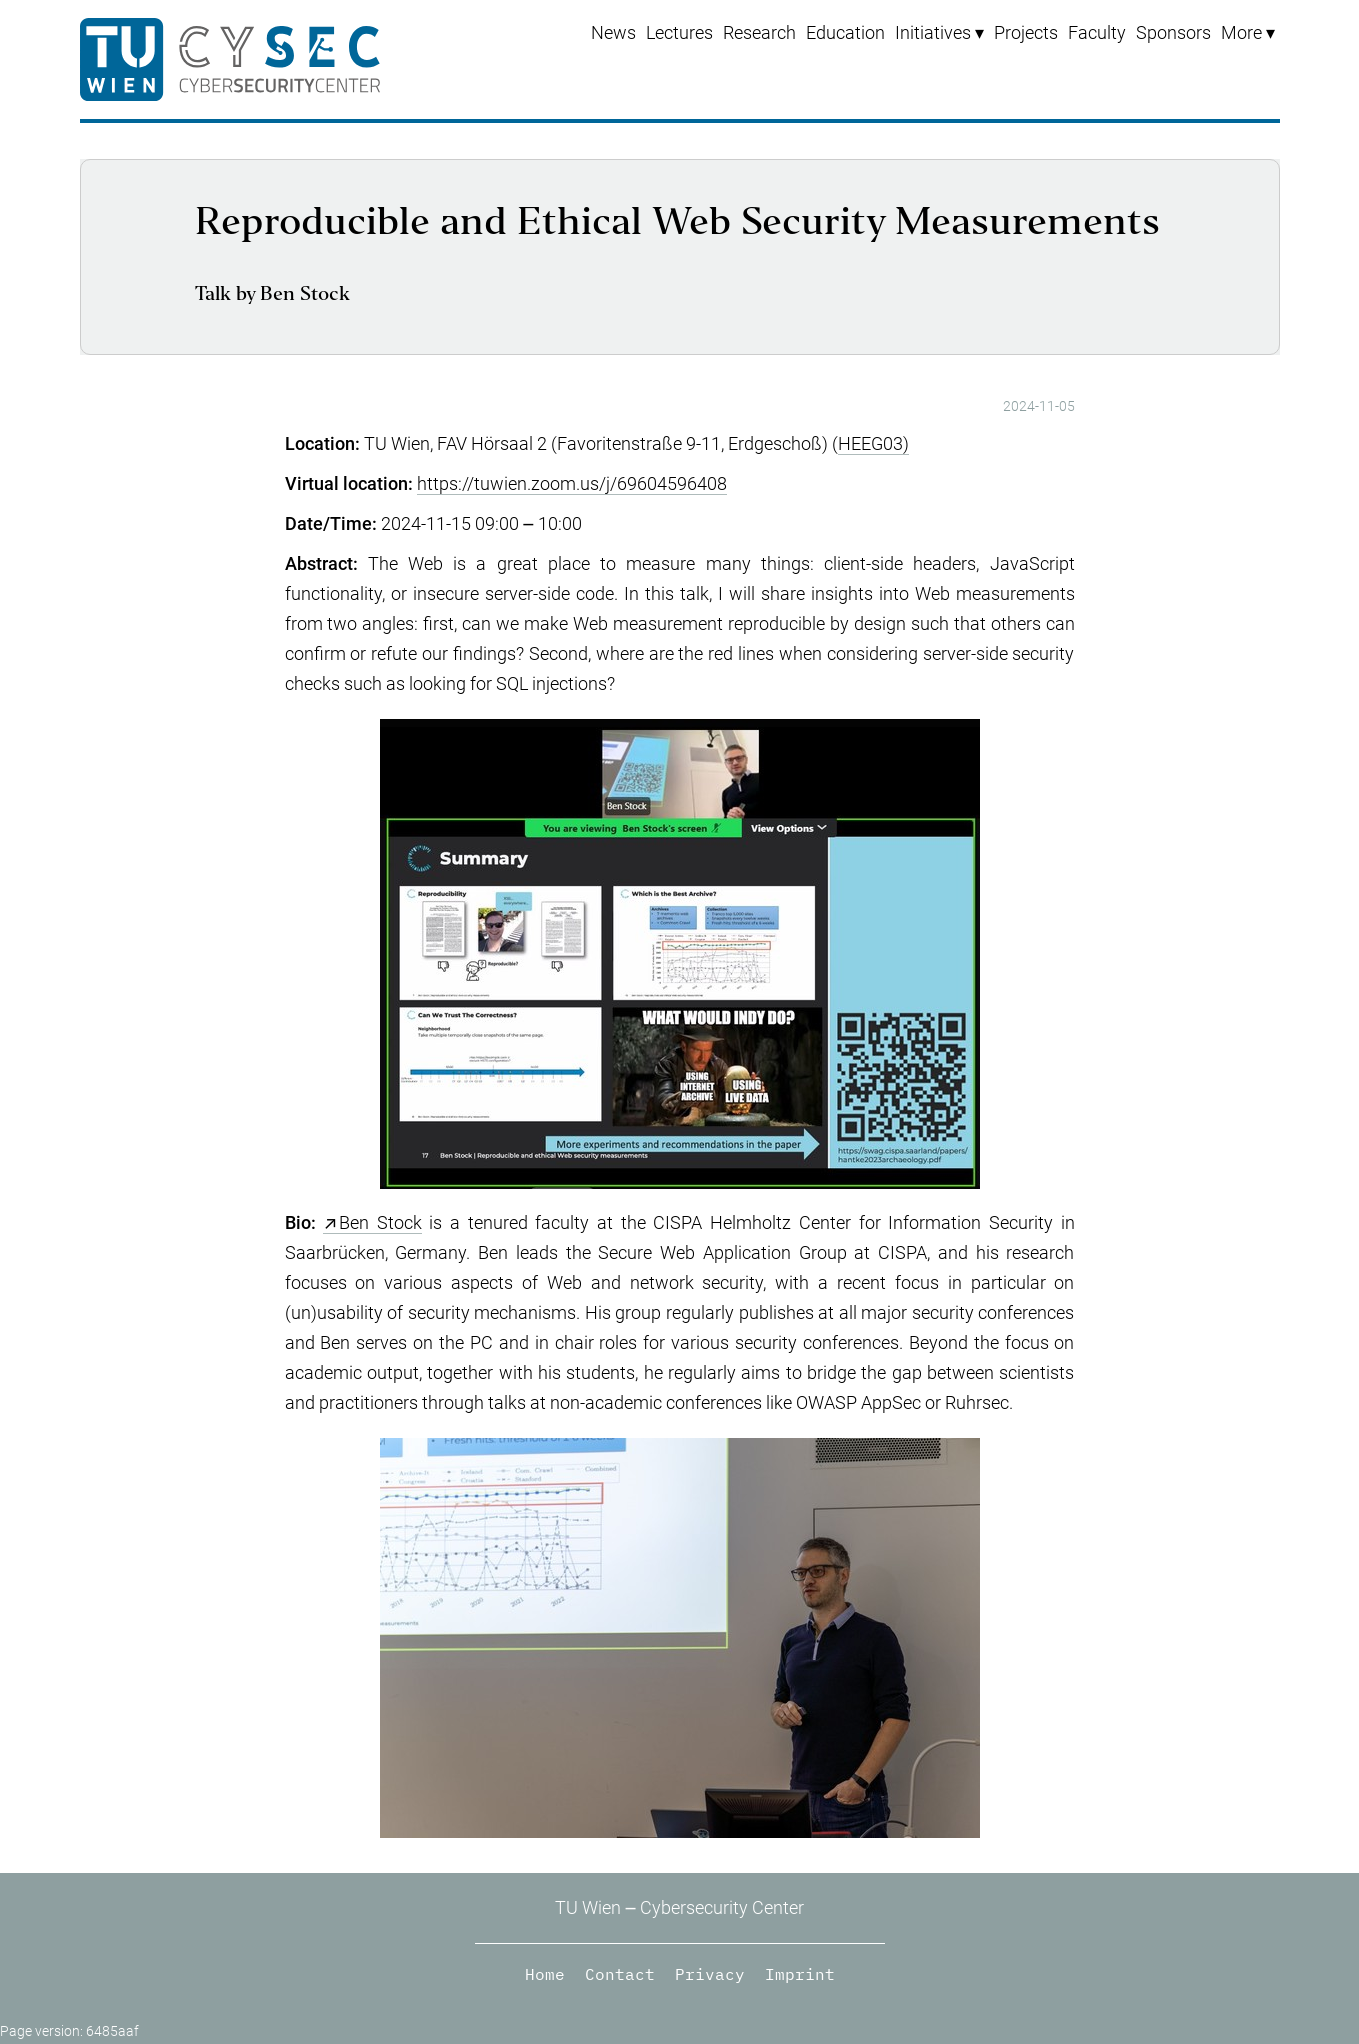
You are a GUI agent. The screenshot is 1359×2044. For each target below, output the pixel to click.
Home (545, 1974)
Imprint (800, 1974)
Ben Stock (380, 1222)
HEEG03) (873, 443)
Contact (620, 1974)
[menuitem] (939, 32)
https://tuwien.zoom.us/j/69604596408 (572, 483)
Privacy (710, 1974)
